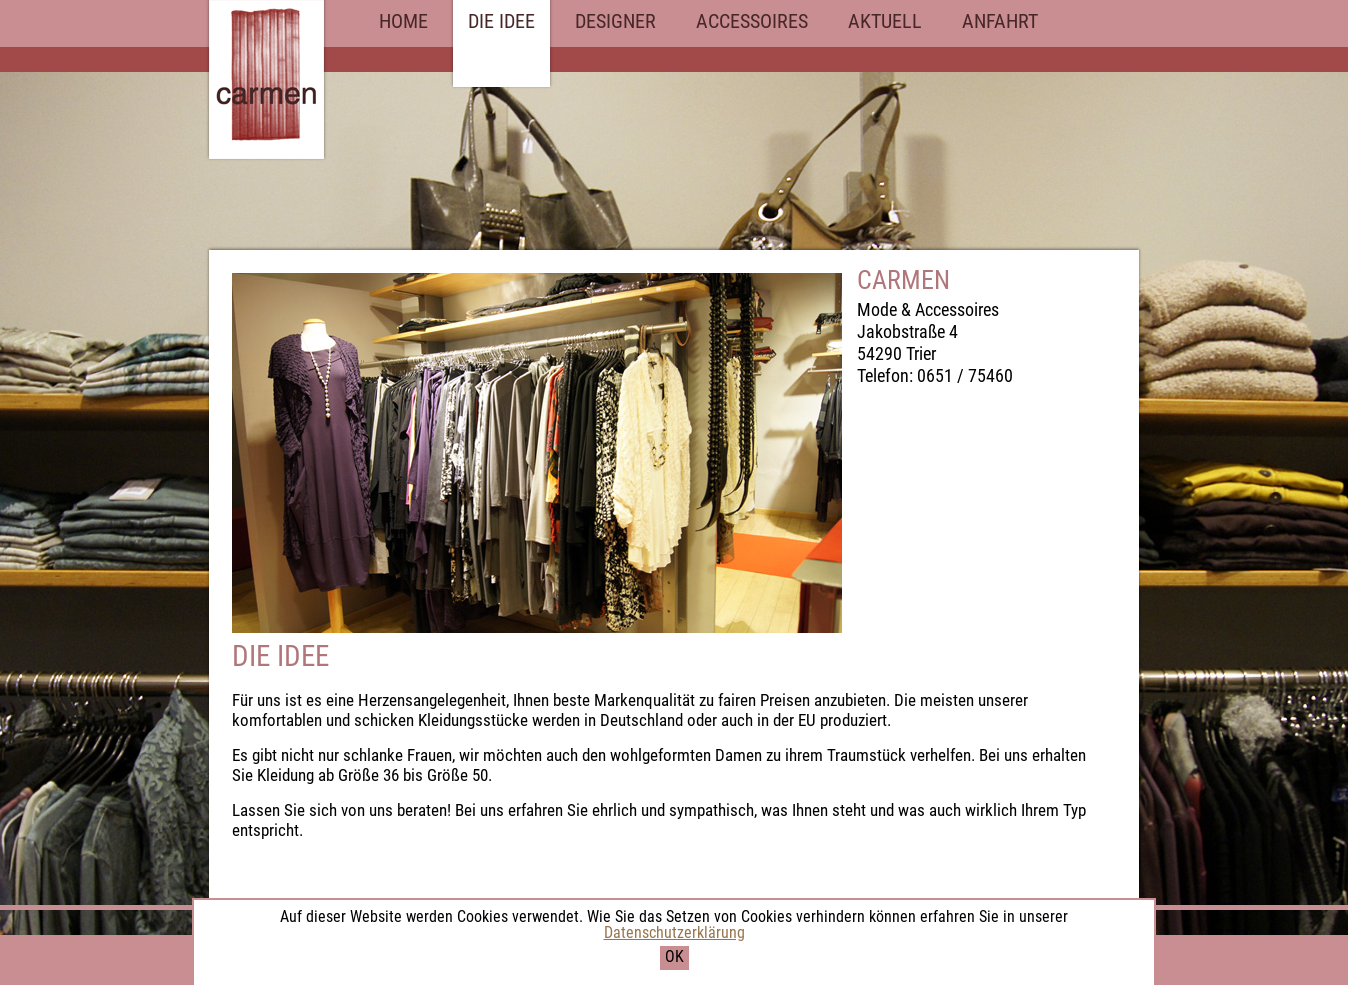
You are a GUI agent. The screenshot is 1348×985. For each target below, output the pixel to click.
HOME (403, 21)
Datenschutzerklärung (674, 933)
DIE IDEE (501, 21)
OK (674, 957)
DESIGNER (615, 21)
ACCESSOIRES (752, 21)
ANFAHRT (1000, 21)
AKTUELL (885, 21)
